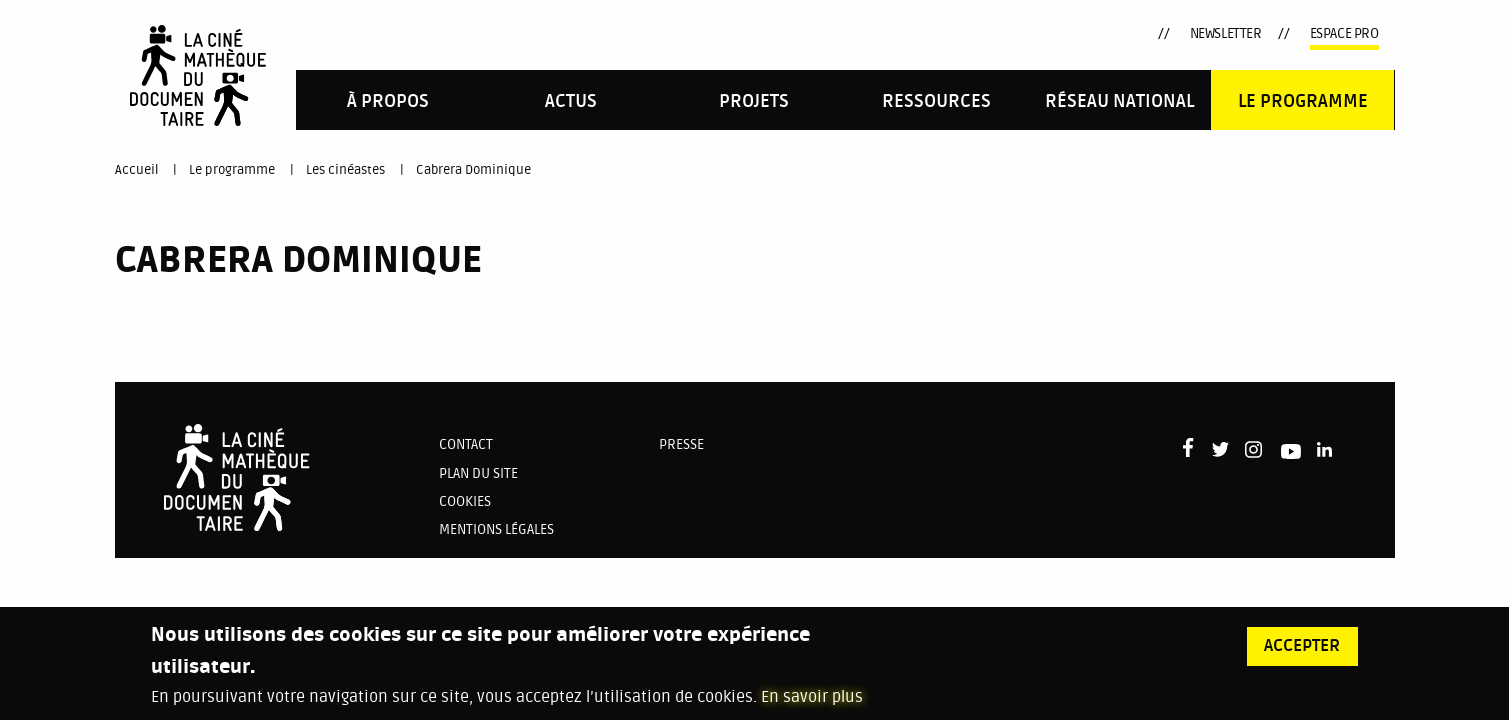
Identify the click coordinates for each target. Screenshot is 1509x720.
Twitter (996, 34)
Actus (571, 101)
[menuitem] (387, 99)
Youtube (1066, 37)
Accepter (1302, 657)
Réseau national (1119, 101)
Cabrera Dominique (473, 170)
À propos (388, 101)
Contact (466, 444)
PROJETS (754, 101)
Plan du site (478, 473)
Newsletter (1226, 33)
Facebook (967, 31)
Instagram (1029, 33)
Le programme (1303, 101)
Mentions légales (496, 529)
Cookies (465, 501)
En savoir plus (812, 708)
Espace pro (1344, 33)
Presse (681, 444)
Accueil (136, 170)
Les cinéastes (345, 170)
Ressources (936, 101)
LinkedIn (1101, 34)
